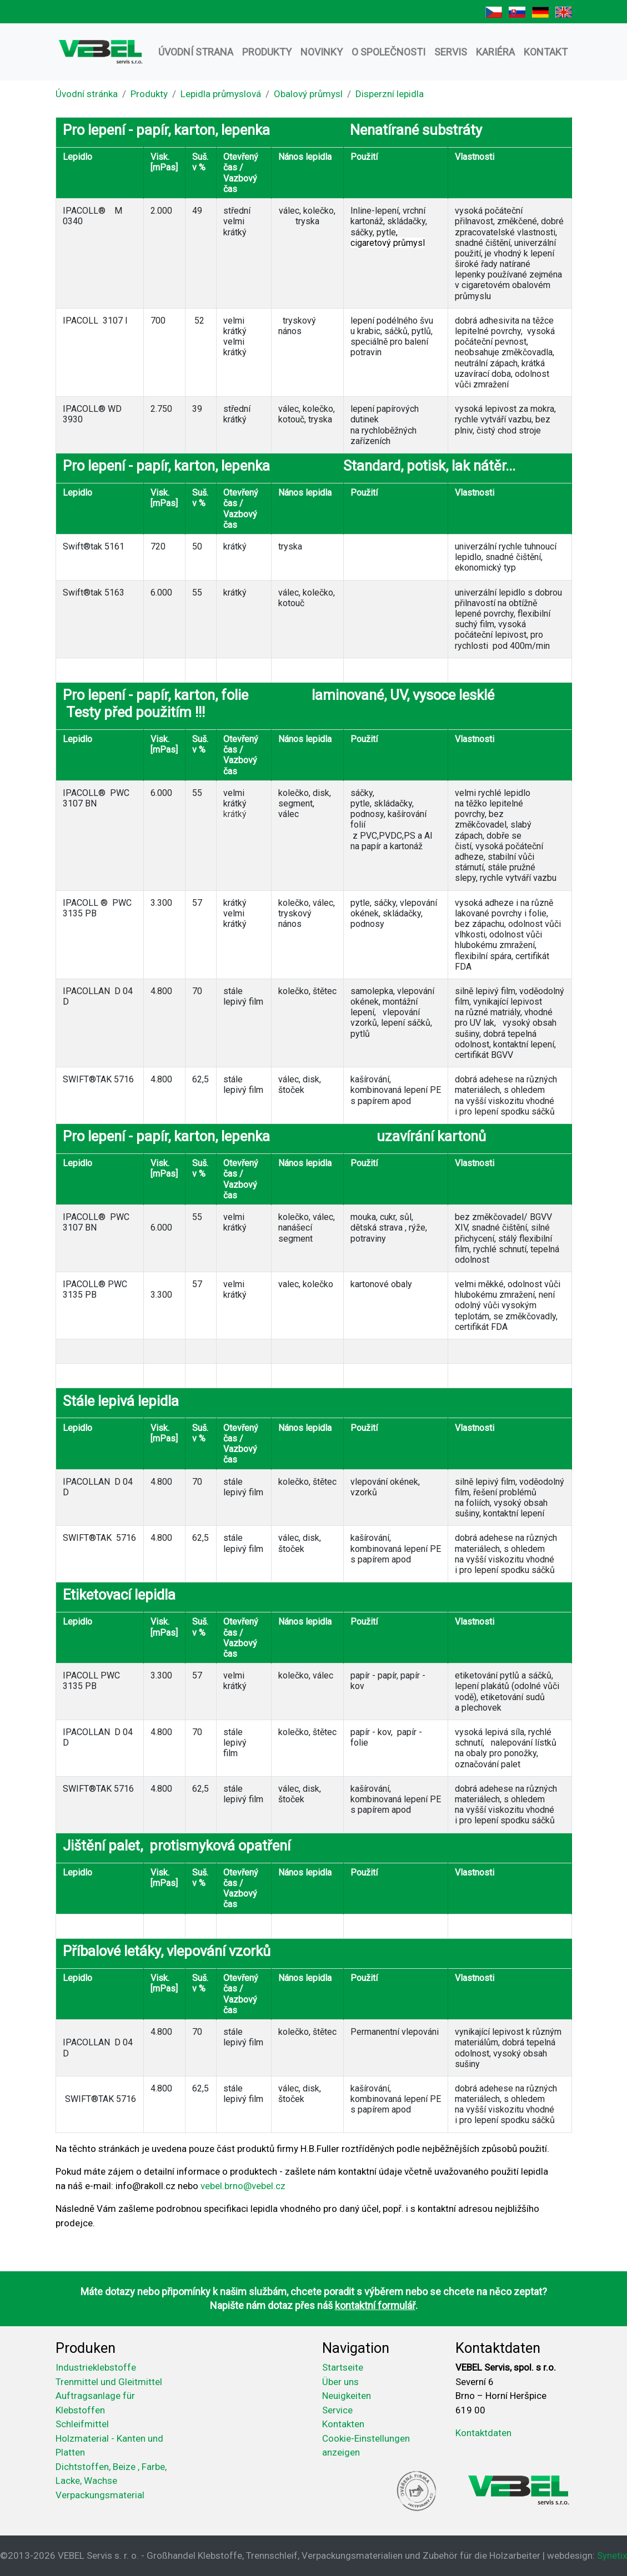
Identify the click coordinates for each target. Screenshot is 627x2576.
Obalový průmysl (308, 93)
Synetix (612, 2555)
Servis (450, 52)
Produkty (267, 52)
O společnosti (388, 52)
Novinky (321, 52)
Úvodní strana (195, 52)
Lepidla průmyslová (220, 93)
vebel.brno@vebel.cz (242, 2185)
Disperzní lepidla (389, 93)
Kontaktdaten (483, 2432)
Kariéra (495, 52)
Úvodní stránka (87, 93)
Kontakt (546, 52)
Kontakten (343, 2423)
